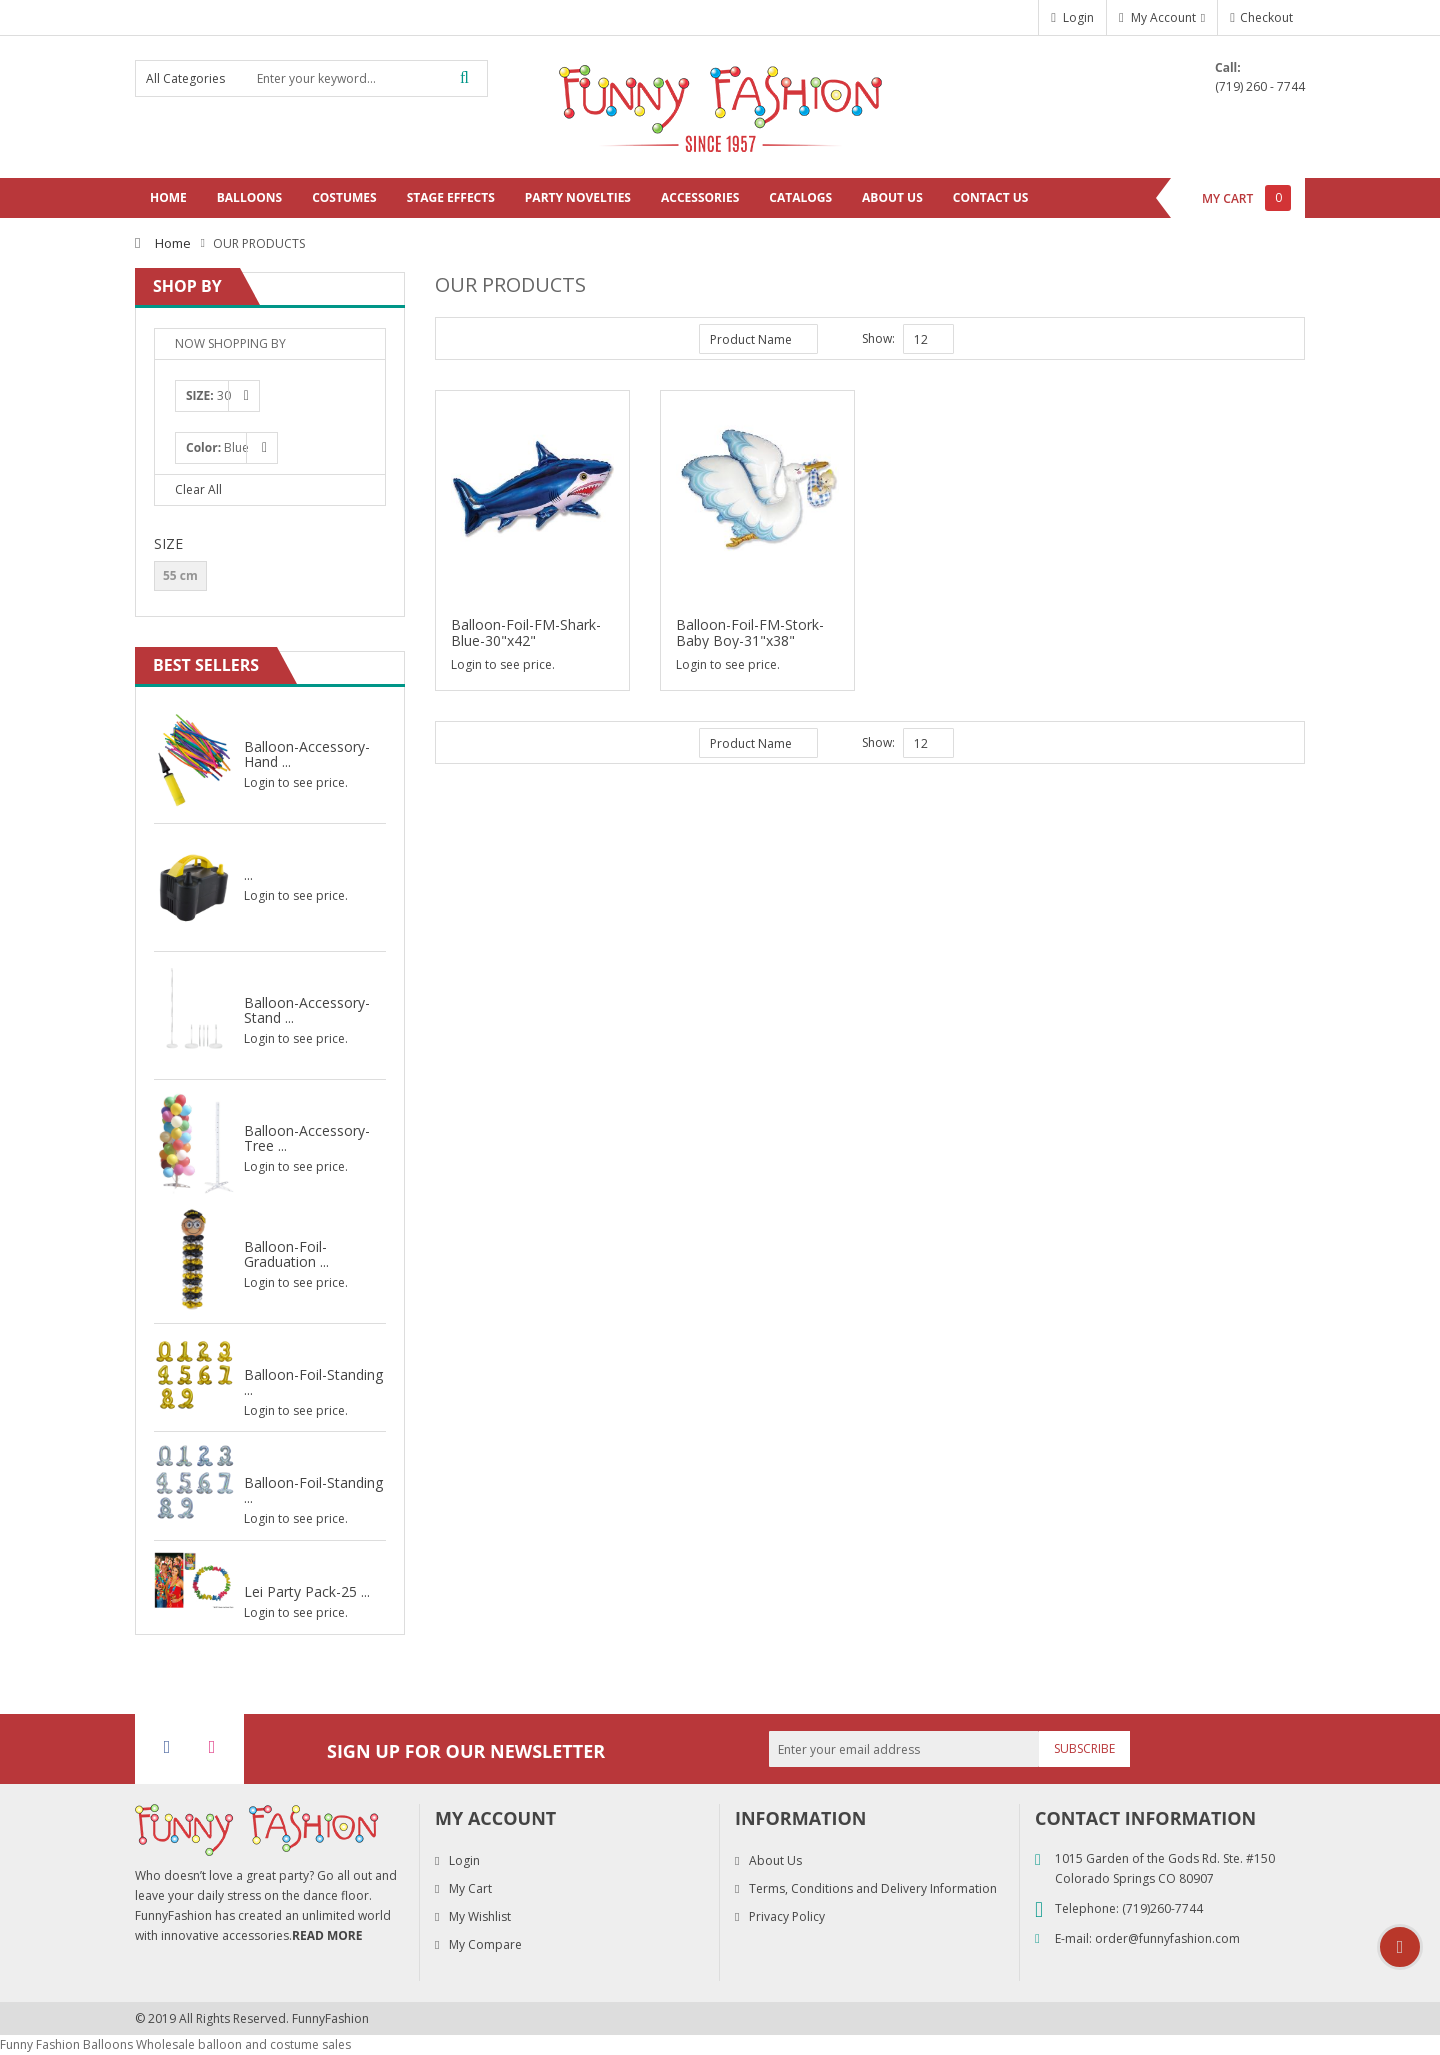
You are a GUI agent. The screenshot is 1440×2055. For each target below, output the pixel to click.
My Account (1163, 17)
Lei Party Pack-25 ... (307, 1591)
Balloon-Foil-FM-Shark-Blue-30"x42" (526, 632)
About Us (775, 1860)
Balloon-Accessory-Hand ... (307, 753)
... (248, 874)
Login (1078, 17)
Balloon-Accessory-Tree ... (307, 1137)
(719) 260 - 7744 (1260, 86)
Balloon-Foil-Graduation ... (286, 1253)
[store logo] (720, 105)
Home (173, 243)
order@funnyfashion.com (1167, 1938)
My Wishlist (480, 1916)
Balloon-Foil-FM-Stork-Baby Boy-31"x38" (750, 632)
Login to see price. (503, 664)
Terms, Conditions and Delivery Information (873, 1888)
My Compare (485, 1944)
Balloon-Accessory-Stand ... (307, 1009)
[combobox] (367, 78)
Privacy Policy (787, 1916)
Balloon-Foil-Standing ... (313, 1381)
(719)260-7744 (1162, 1908)
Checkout (1266, 17)
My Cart (470, 1888)
